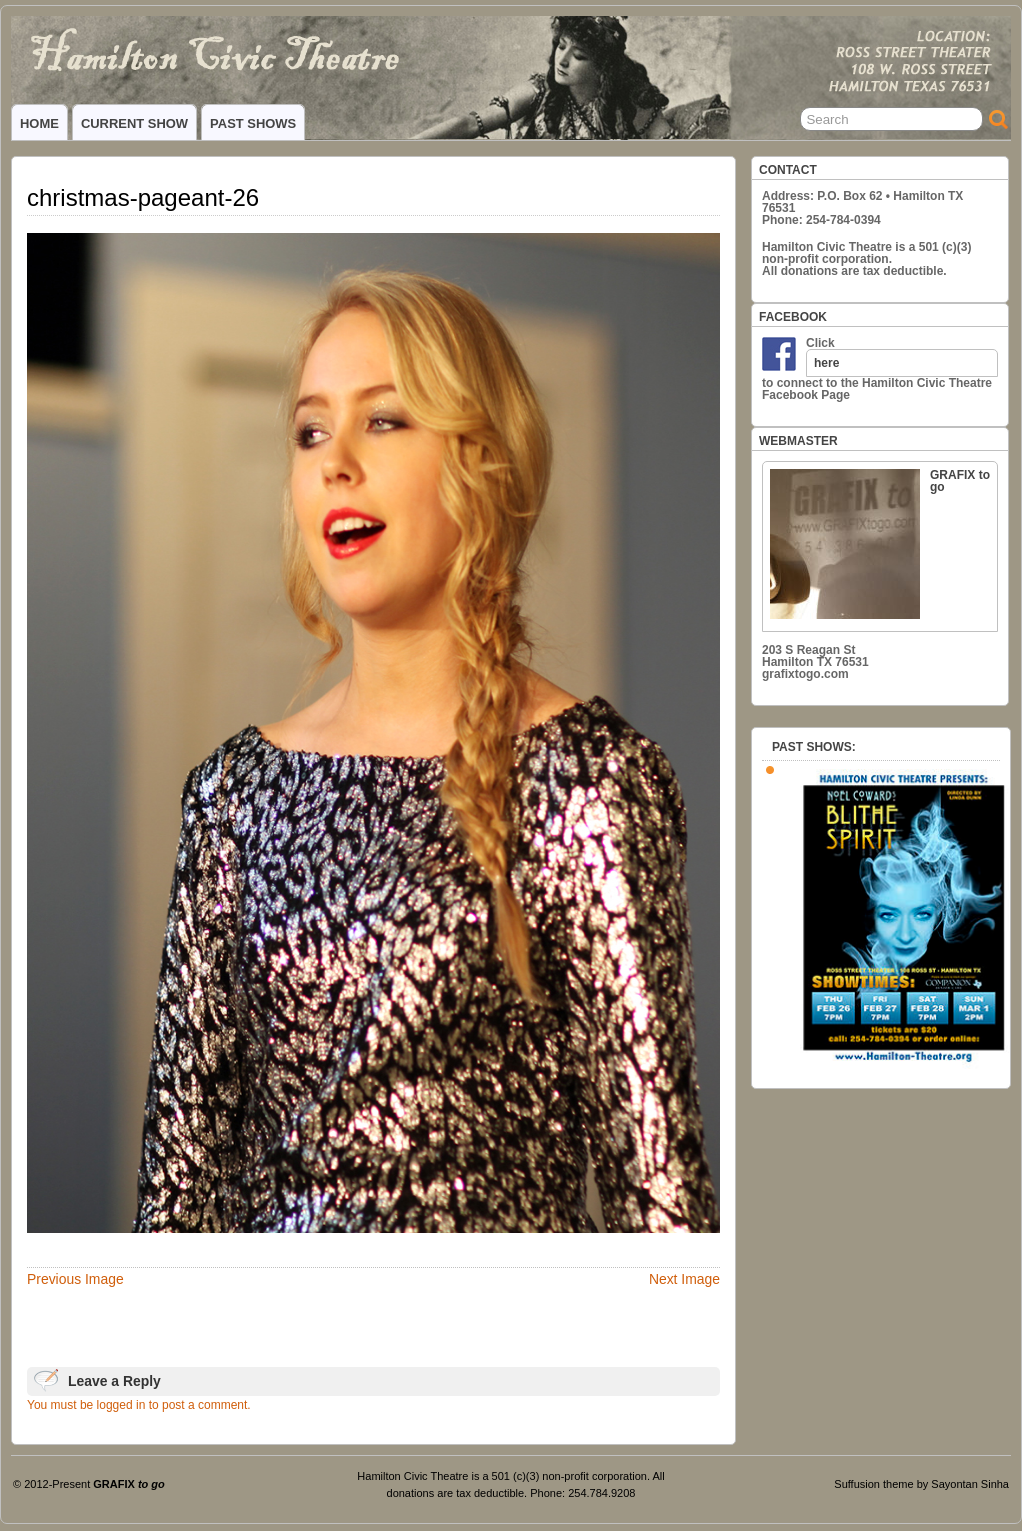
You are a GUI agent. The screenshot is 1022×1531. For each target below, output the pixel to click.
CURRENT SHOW (134, 123)
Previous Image (75, 1279)
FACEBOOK (793, 317)
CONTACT (788, 170)
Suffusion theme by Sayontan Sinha (921, 1484)
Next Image (684, 1279)
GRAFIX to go (880, 543)
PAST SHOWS (253, 123)
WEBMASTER (798, 441)
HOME (39, 123)
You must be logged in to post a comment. (139, 1405)
